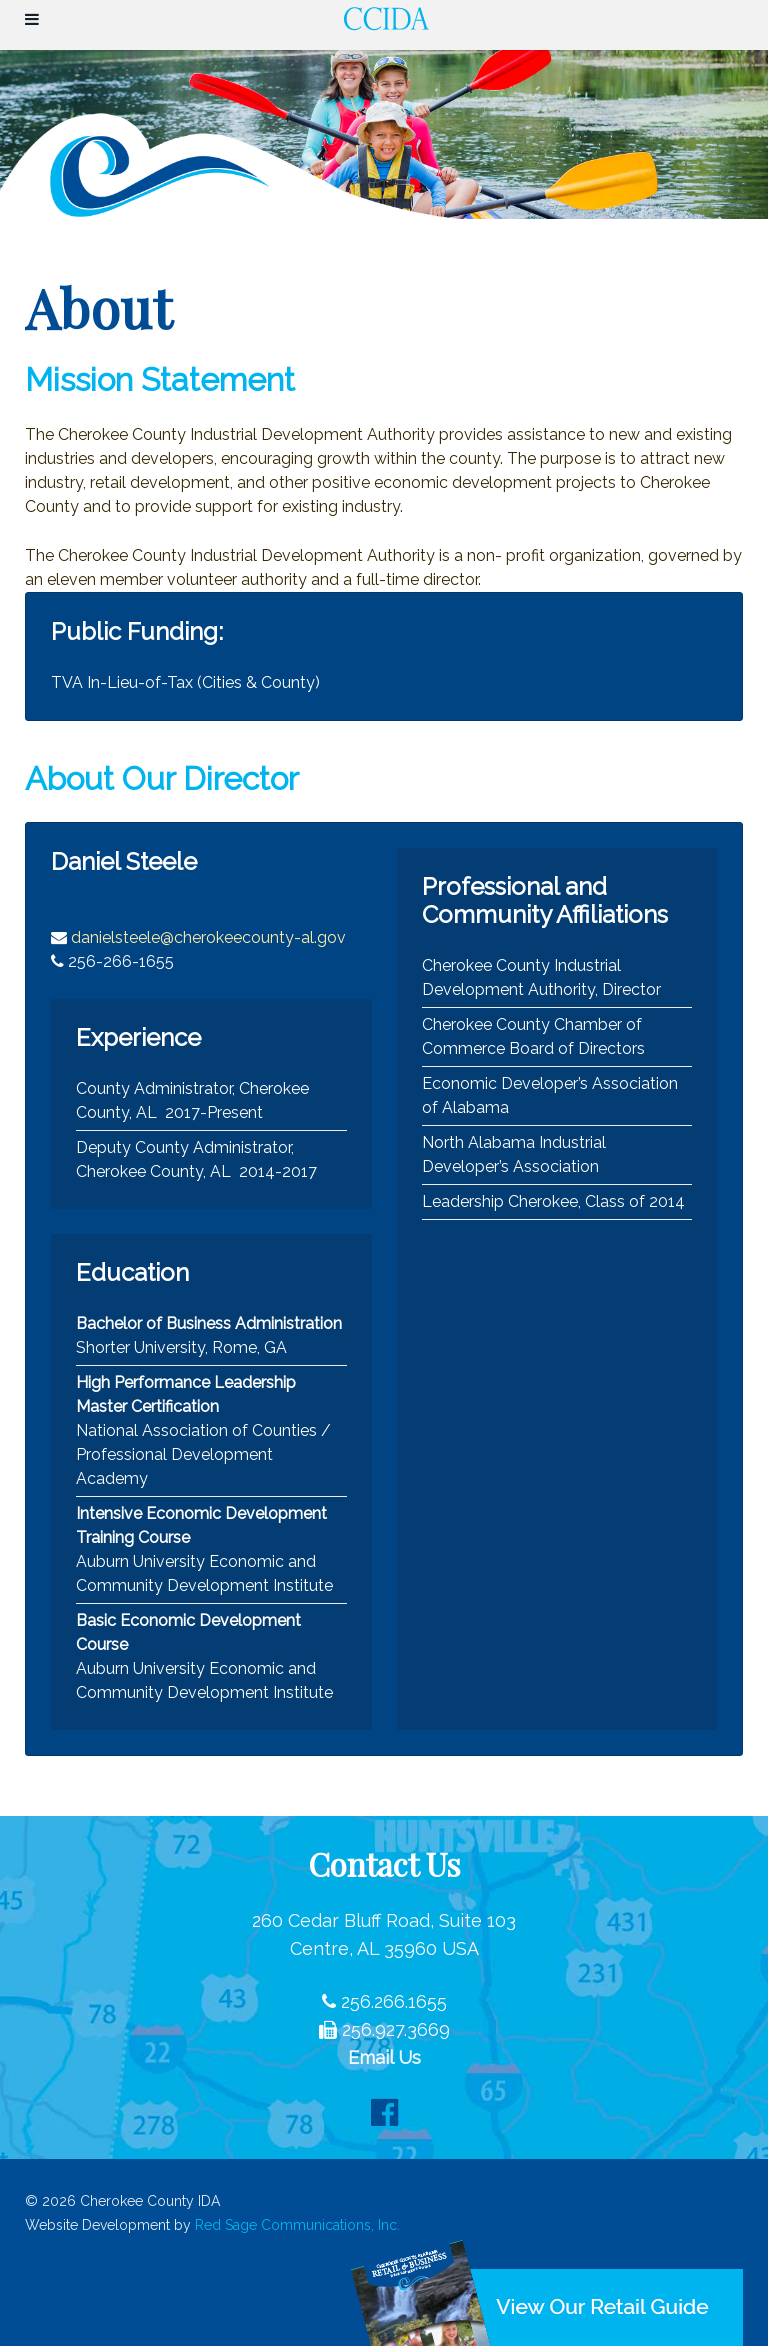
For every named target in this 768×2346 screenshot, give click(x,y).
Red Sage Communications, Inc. (297, 2225)
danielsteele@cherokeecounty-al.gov (208, 937)
